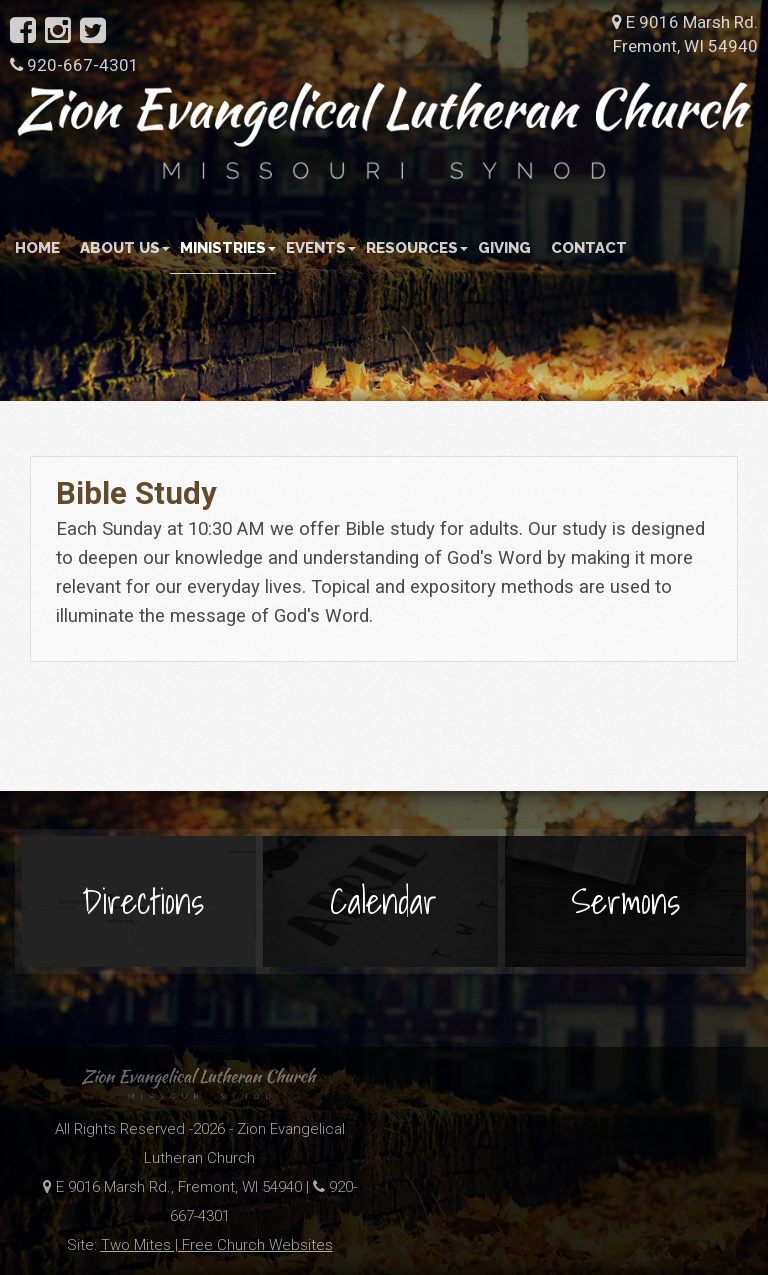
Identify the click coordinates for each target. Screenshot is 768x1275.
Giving (504, 248)
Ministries (228, 248)
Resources (417, 248)
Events (321, 248)
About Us (125, 248)
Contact (589, 248)
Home (37, 248)
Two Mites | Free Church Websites (217, 1245)
